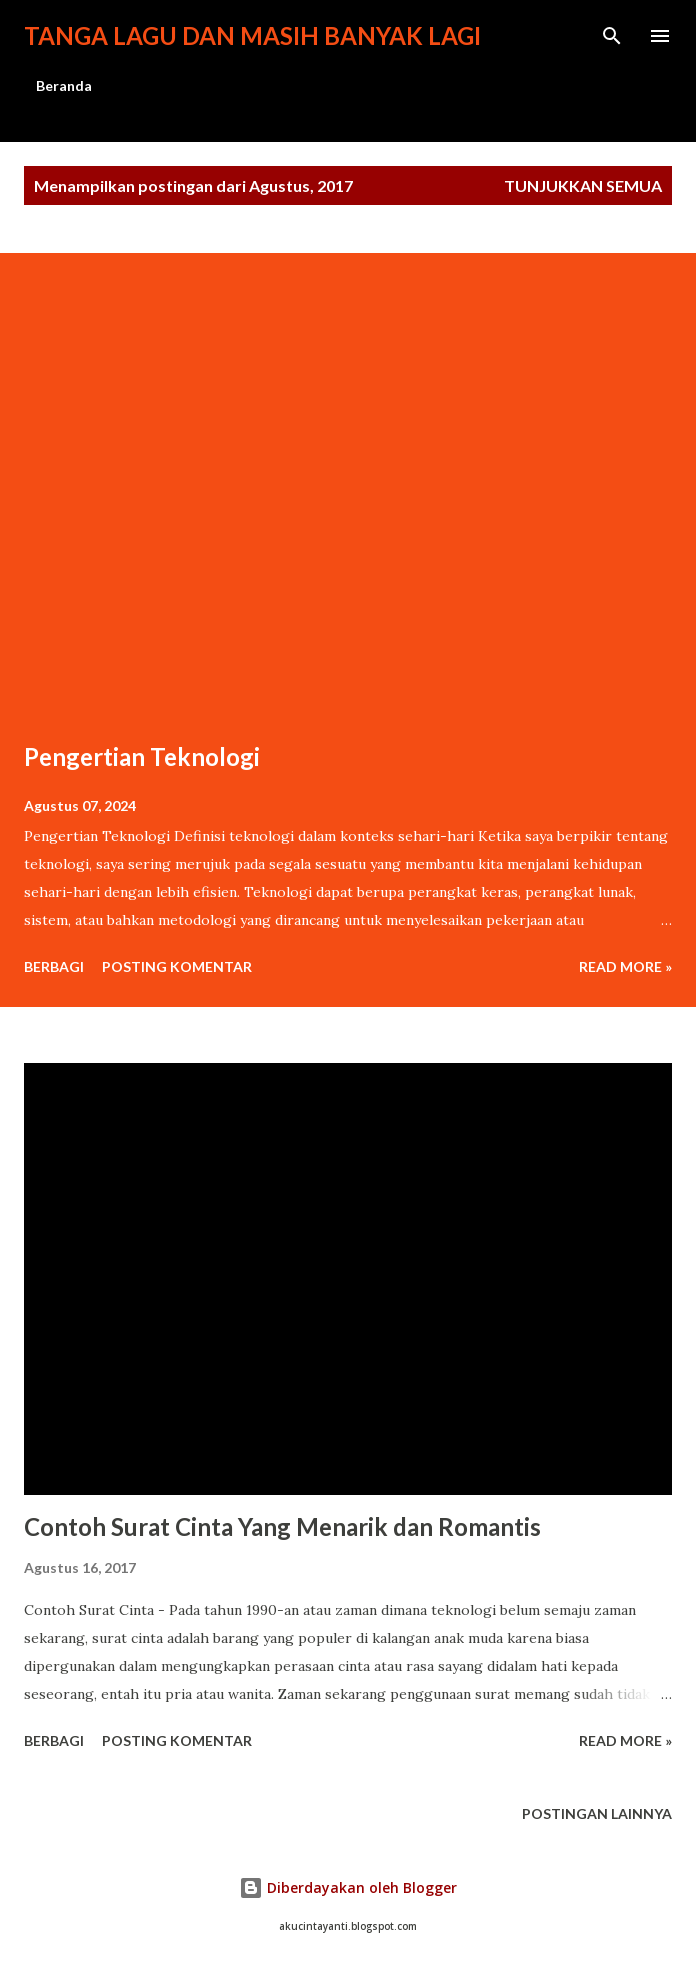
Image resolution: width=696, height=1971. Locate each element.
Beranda (64, 85)
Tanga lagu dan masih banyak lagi (252, 35)
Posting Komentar (177, 966)
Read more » (625, 966)
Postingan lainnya (597, 1813)
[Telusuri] (612, 36)
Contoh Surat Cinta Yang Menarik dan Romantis (282, 1526)
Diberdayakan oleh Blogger (348, 1887)
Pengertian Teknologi (142, 756)
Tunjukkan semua (583, 185)
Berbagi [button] (54, 966)
